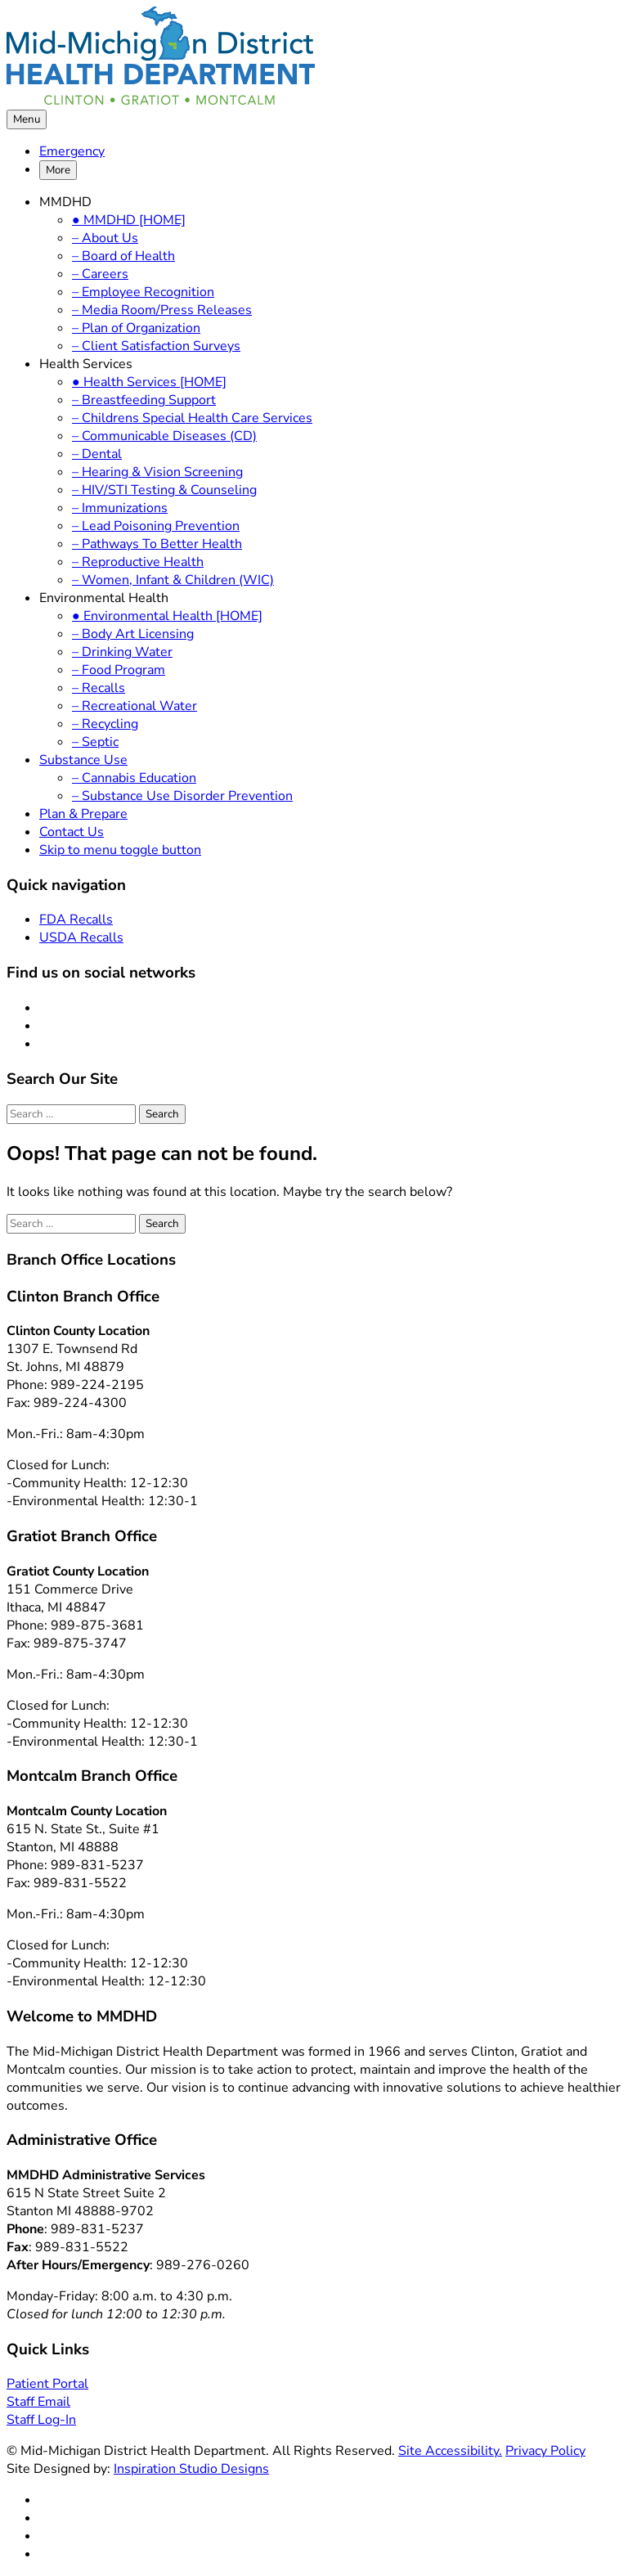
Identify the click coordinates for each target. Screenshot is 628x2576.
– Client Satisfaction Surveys (156, 346)
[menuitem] (330, 151)
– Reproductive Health (138, 562)
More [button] (58, 170)
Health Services (85, 364)
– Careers (100, 274)
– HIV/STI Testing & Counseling (164, 490)
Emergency (72, 151)
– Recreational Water (134, 706)
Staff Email (38, 2402)
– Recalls (98, 688)
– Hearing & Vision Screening (157, 472)
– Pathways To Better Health (157, 544)
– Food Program (118, 670)
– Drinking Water (122, 652)
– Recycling (105, 724)
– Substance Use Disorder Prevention (182, 796)
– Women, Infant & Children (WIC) (173, 580)
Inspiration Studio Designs (191, 2469)
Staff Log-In (41, 2420)
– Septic (95, 742)
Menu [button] (26, 119)
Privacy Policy (545, 2451)
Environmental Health (103, 598)
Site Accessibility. (450, 2451)
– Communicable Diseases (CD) (164, 436)
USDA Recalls (81, 937)
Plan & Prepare (83, 814)
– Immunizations (120, 508)
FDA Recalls (76, 919)
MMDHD (65, 202)
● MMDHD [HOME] (129, 220)
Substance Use (83, 760)
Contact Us (71, 832)
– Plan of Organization (136, 328)
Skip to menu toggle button (120, 850)
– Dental (97, 454)
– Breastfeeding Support (144, 400)
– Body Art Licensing (133, 634)
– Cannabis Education (134, 778)
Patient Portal (47, 2384)
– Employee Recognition (143, 292)
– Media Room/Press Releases (162, 310)
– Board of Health (123, 256)
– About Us (105, 238)
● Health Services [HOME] (149, 382)
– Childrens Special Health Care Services (192, 418)
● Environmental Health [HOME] (167, 616)
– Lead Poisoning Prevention (156, 526)
